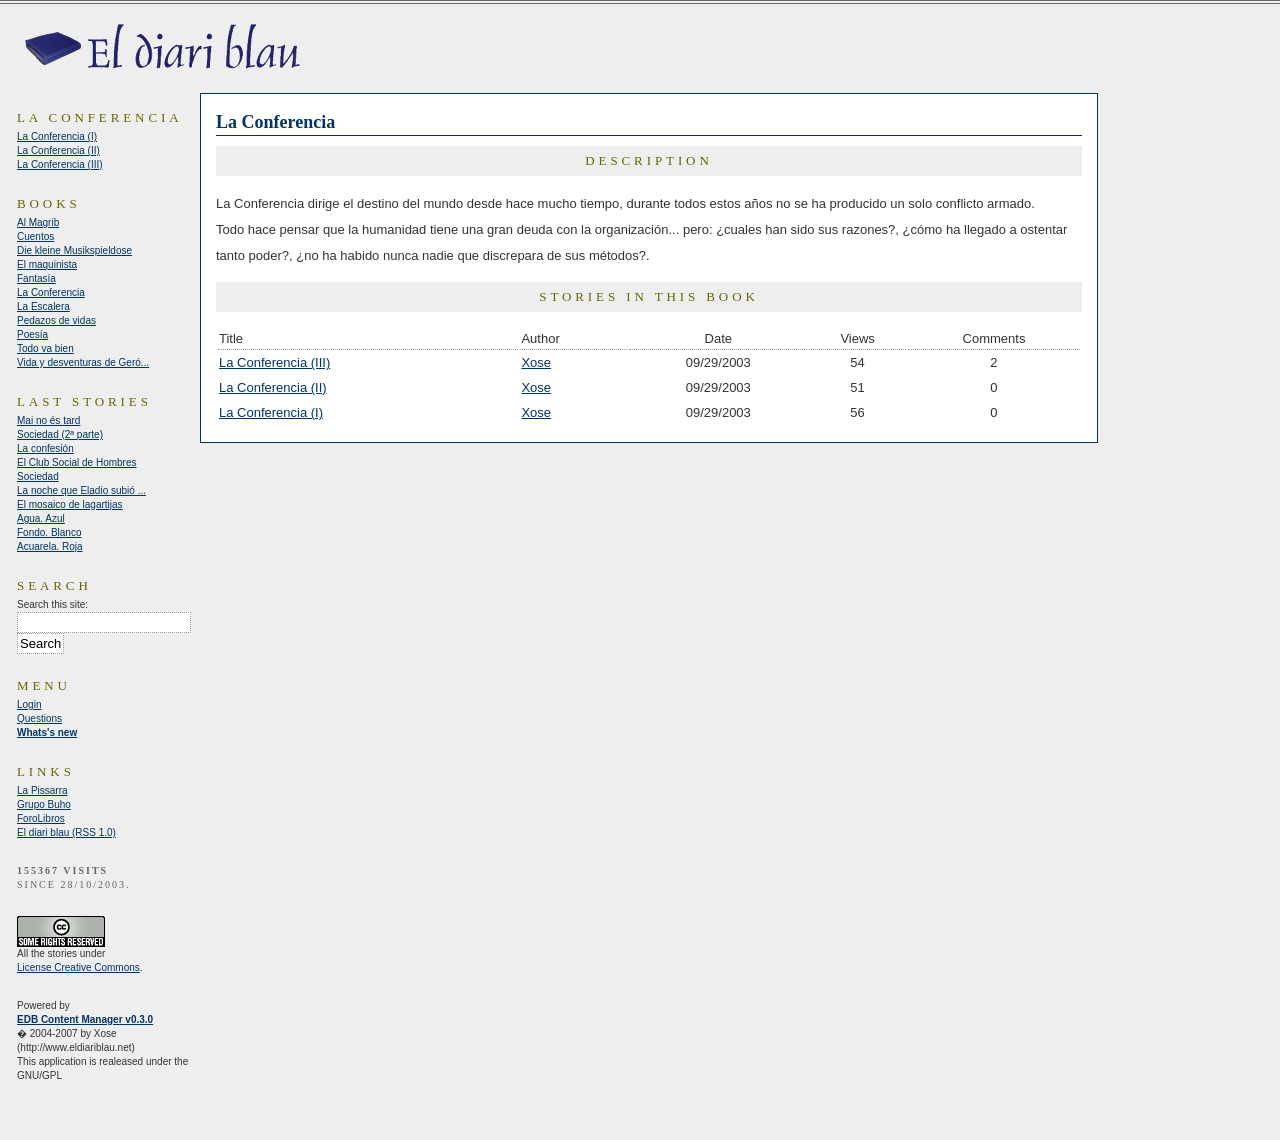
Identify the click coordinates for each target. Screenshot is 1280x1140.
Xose (536, 362)
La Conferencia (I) (271, 412)
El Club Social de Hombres (77, 462)
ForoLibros (41, 818)
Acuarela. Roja (50, 546)
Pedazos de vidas (56, 320)
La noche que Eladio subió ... (81, 490)
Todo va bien (45, 348)
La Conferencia (51, 292)
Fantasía (36, 278)
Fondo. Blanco (49, 532)
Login (29, 704)
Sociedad (38, 476)
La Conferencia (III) (274, 362)
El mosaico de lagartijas (70, 504)
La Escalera (43, 306)
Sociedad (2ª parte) (60, 434)
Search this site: (52, 604)
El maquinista (47, 264)
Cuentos (35, 236)
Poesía (32, 334)
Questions (39, 718)
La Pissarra (42, 790)
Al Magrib (38, 222)
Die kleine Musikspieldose (74, 250)
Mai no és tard (48, 420)
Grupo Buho (44, 804)
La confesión (45, 448)
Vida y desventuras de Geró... (83, 362)
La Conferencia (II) (273, 387)
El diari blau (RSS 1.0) (66, 832)
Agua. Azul (41, 518)
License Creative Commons (78, 967)
